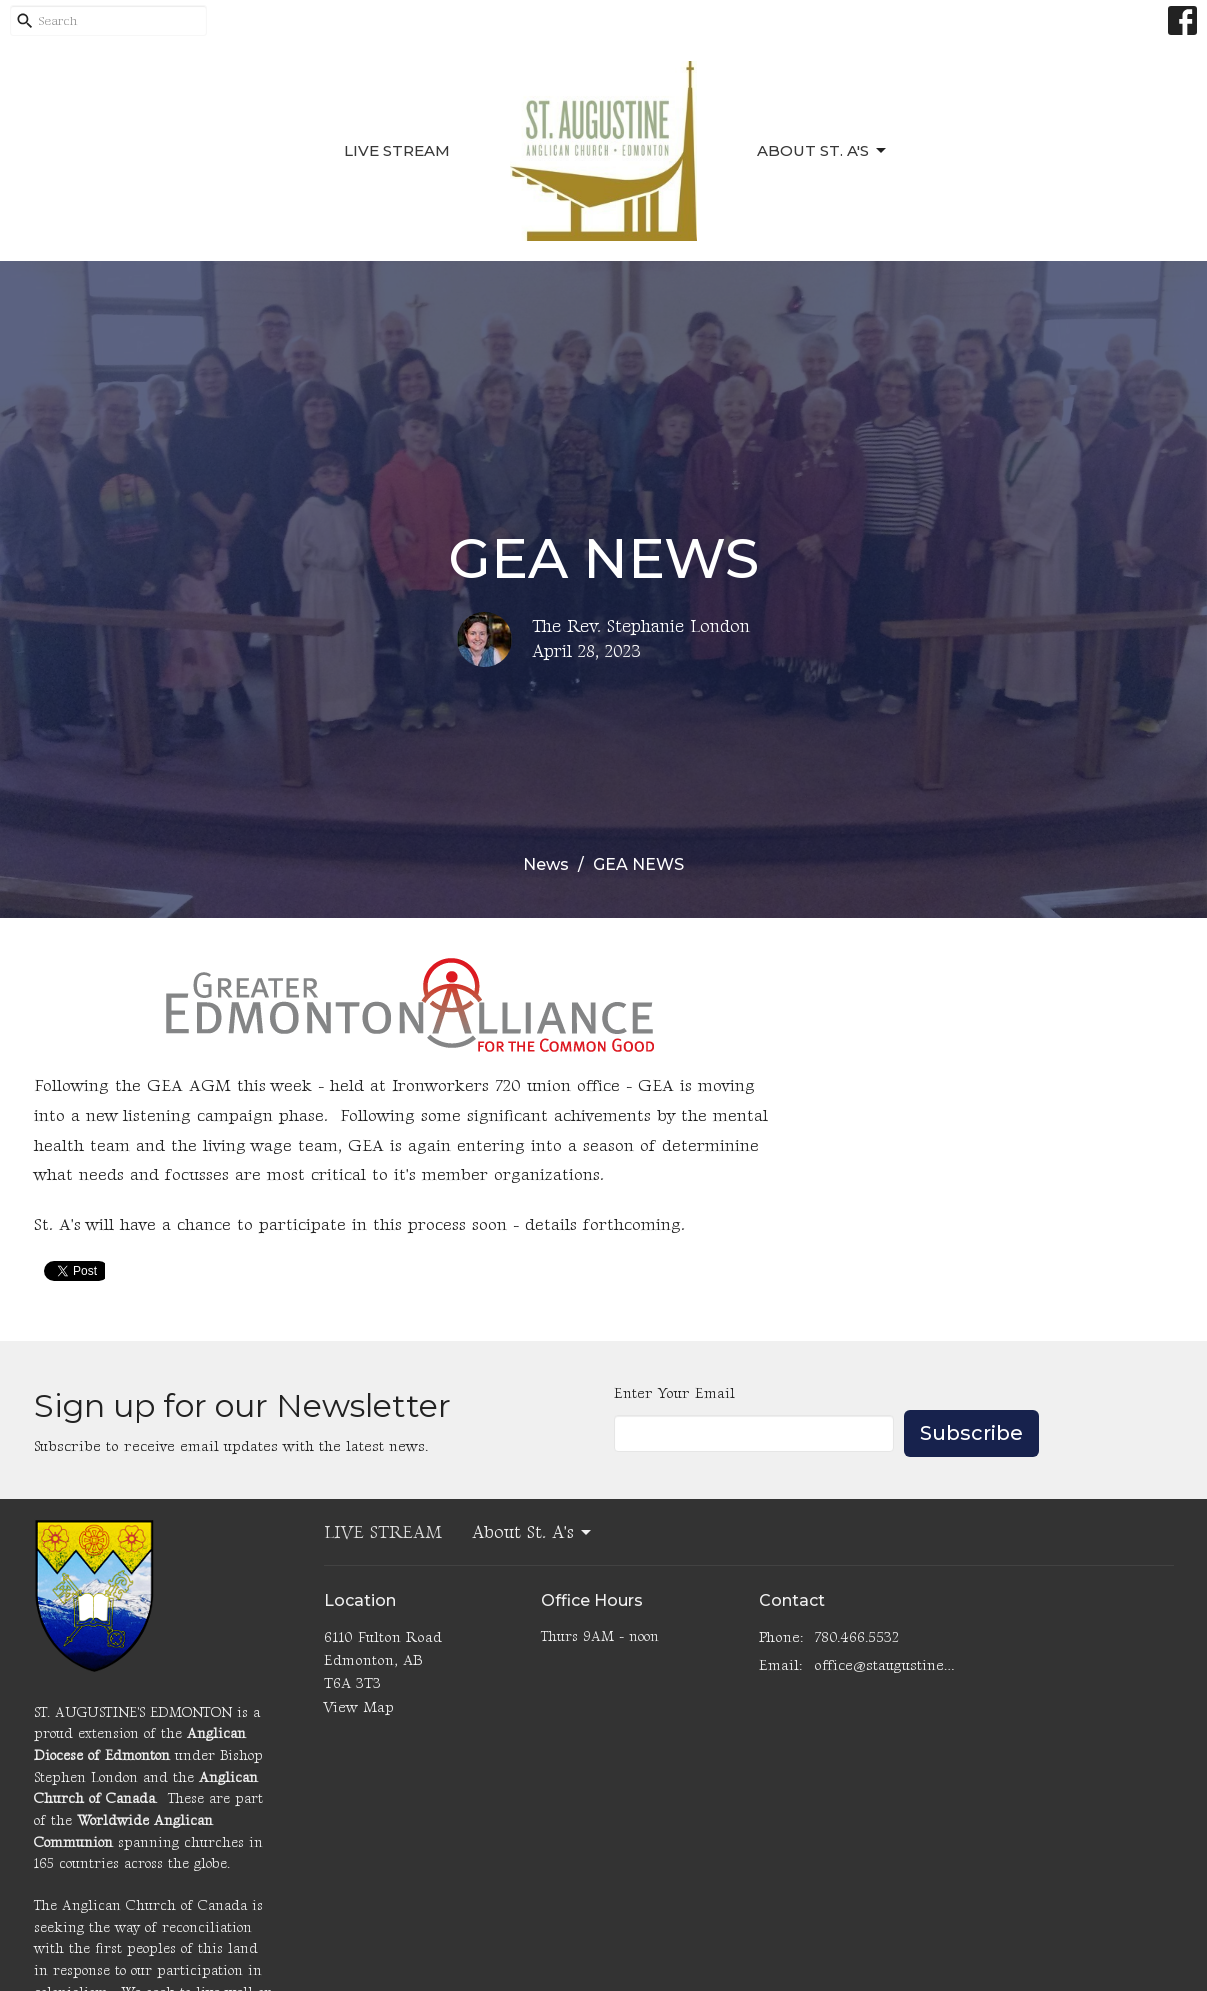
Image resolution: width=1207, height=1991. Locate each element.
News (546, 864)
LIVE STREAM (397, 150)
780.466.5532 (856, 1637)
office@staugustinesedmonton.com (885, 1665)
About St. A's (823, 151)
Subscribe (971, 1433)
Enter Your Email (674, 1393)
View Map (359, 1707)
